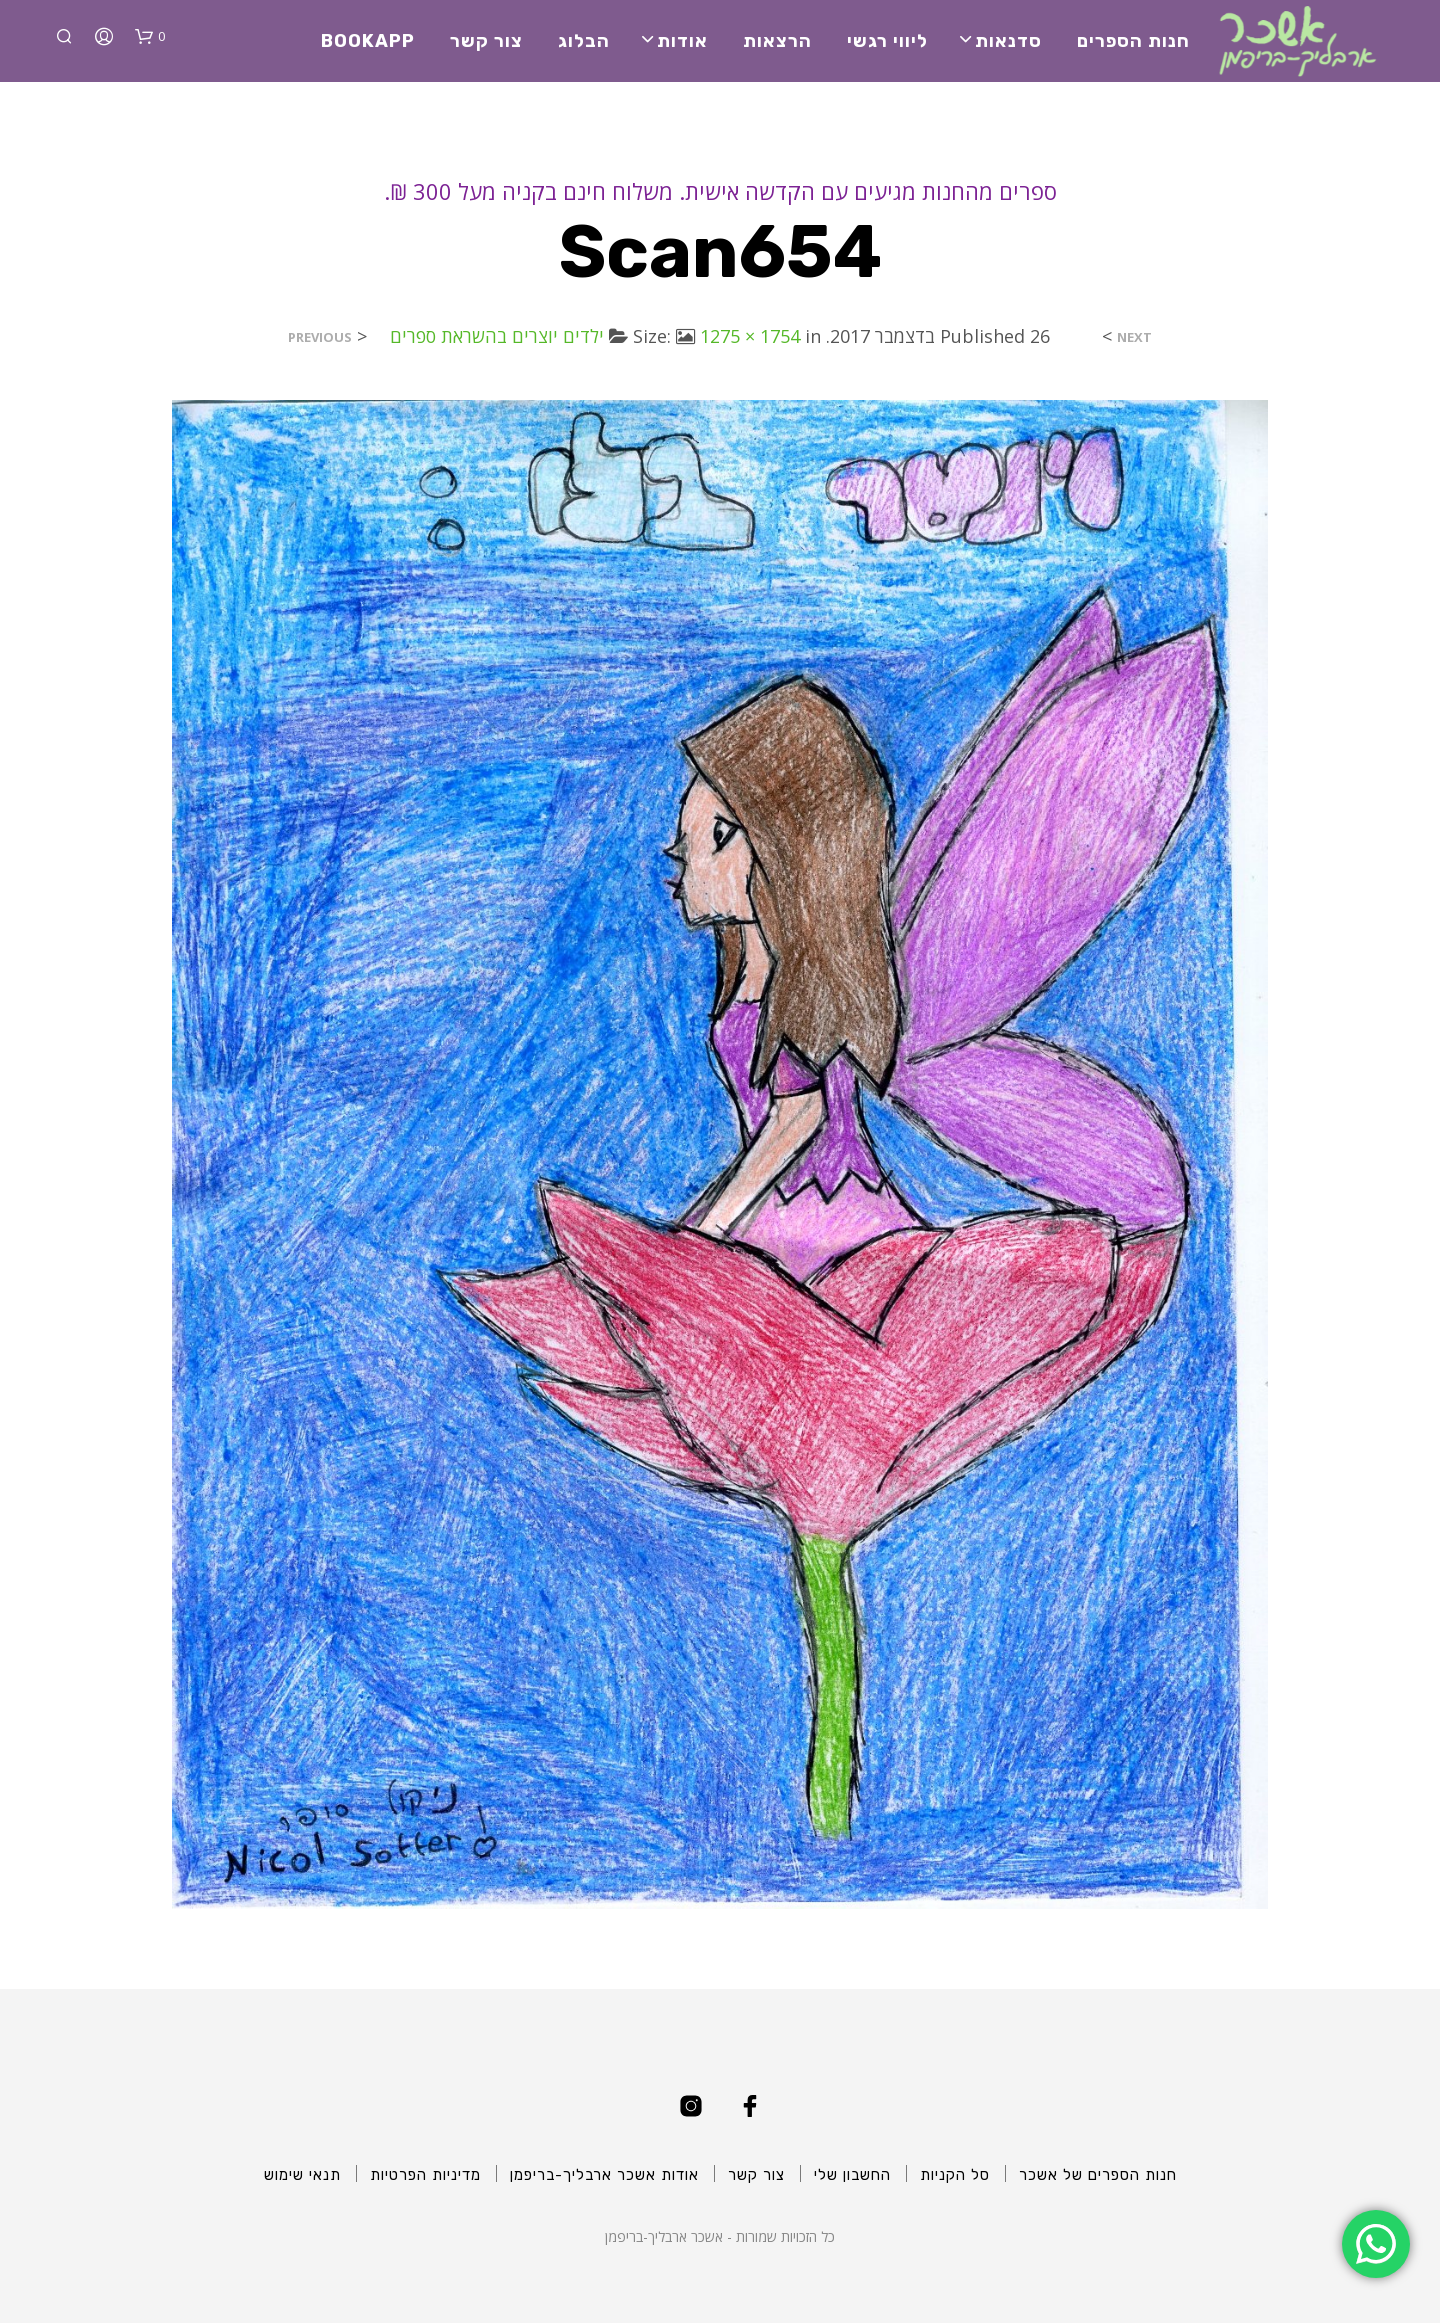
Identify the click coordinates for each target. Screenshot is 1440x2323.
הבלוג (584, 41)
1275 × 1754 (750, 336)
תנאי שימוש (302, 2175)
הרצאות (777, 41)
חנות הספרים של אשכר (1098, 2175)
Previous (320, 337)
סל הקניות (955, 2175)
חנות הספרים (1133, 41)
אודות (682, 41)
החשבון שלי (852, 2175)
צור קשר (486, 41)
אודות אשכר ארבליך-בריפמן (604, 2175)
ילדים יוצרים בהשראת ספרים (497, 336)
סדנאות (1008, 41)
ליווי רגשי (887, 41)
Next (1134, 337)
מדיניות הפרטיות (425, 2175)
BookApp (368, 41)
